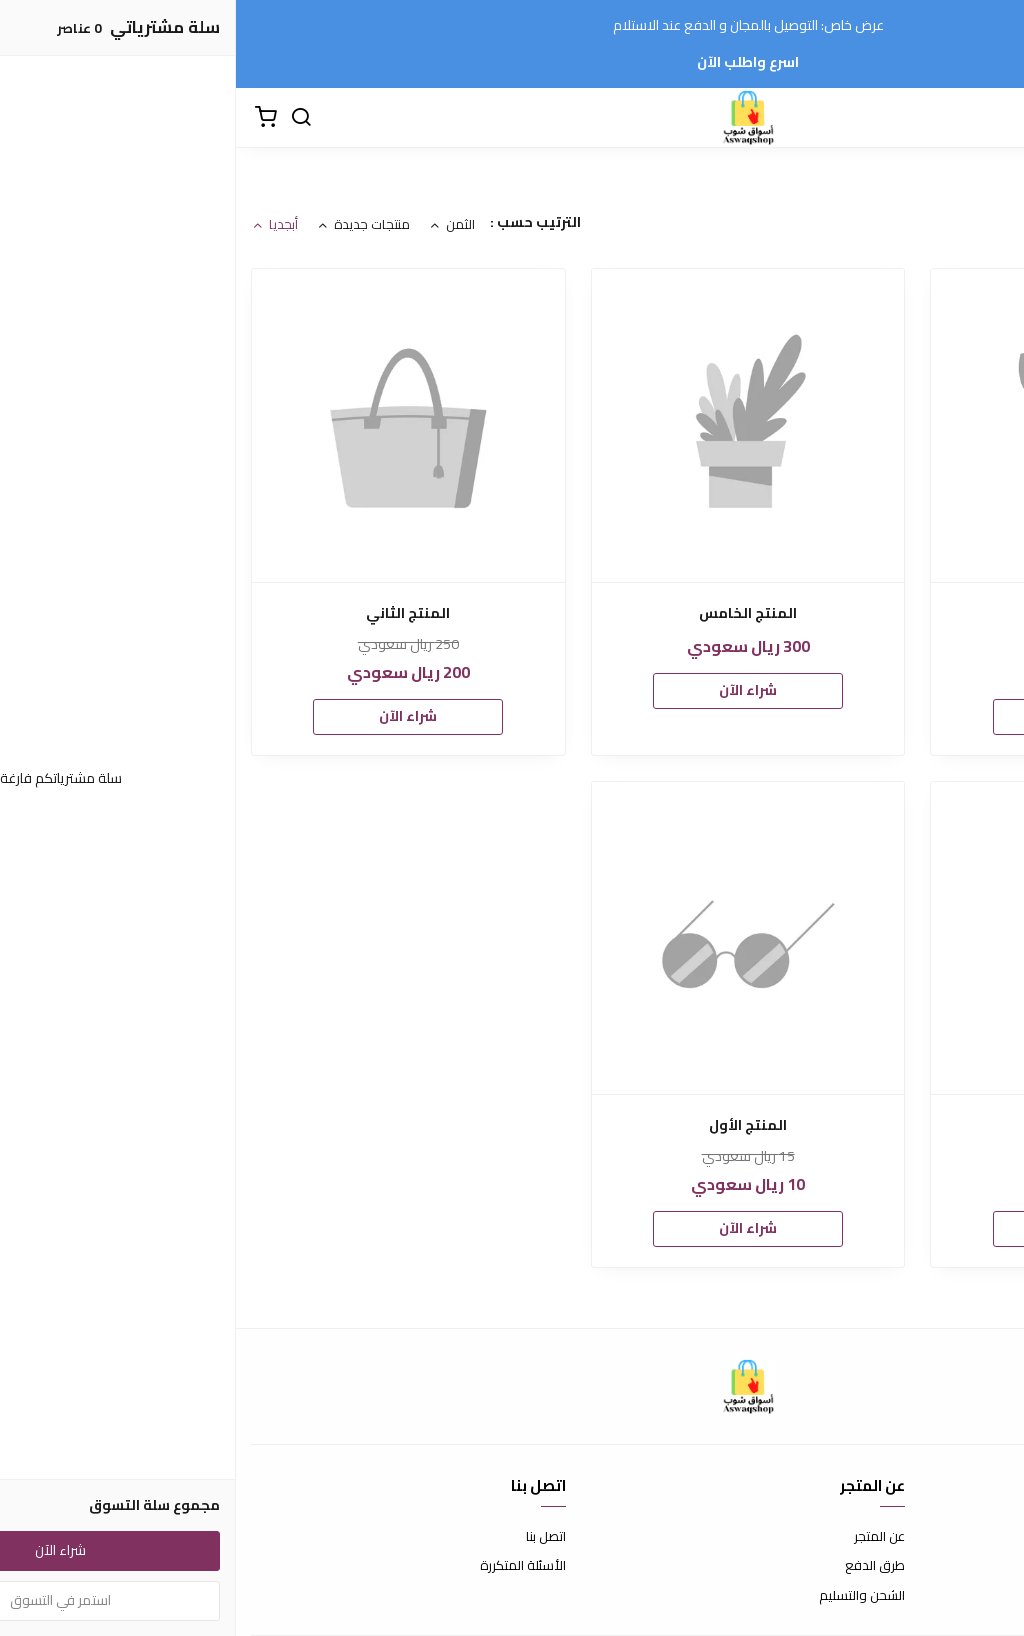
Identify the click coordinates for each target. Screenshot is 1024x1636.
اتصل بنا (310, 1537)
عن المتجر (643, 1537)
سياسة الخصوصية (959, 1596)
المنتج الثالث (851, 1125)
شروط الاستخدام (963, 1537)
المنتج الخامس (512, 613)
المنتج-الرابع (852, 613)
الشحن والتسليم (626, 1596)
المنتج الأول (512, 1125)
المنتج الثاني (172, 613)
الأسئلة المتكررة (287, 1566)
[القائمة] (994, 118)
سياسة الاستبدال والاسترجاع (931, 1566)
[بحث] (65, 118)
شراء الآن (852, 716)
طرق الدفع (639, 1566)
